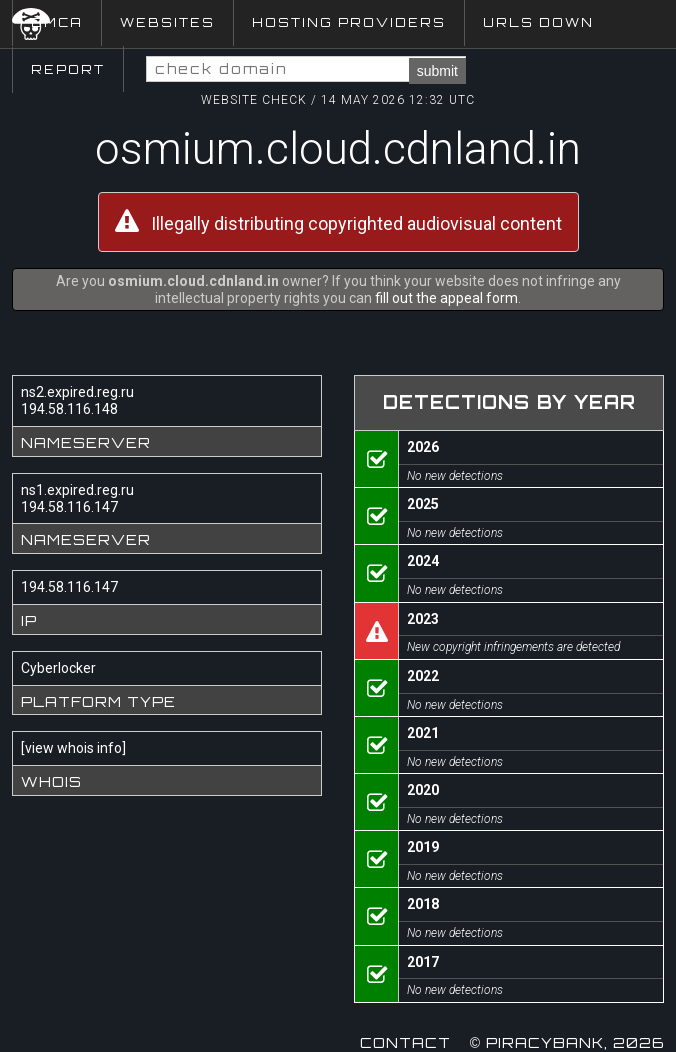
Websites (167, 22)
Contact (405, 1042)
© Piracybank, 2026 (567, 1042)
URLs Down (538, 22)
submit (437, 71)
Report (68, 69)
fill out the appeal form (446, 298)
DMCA (57, 22)
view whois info (73, 748)
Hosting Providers (349, 22)
